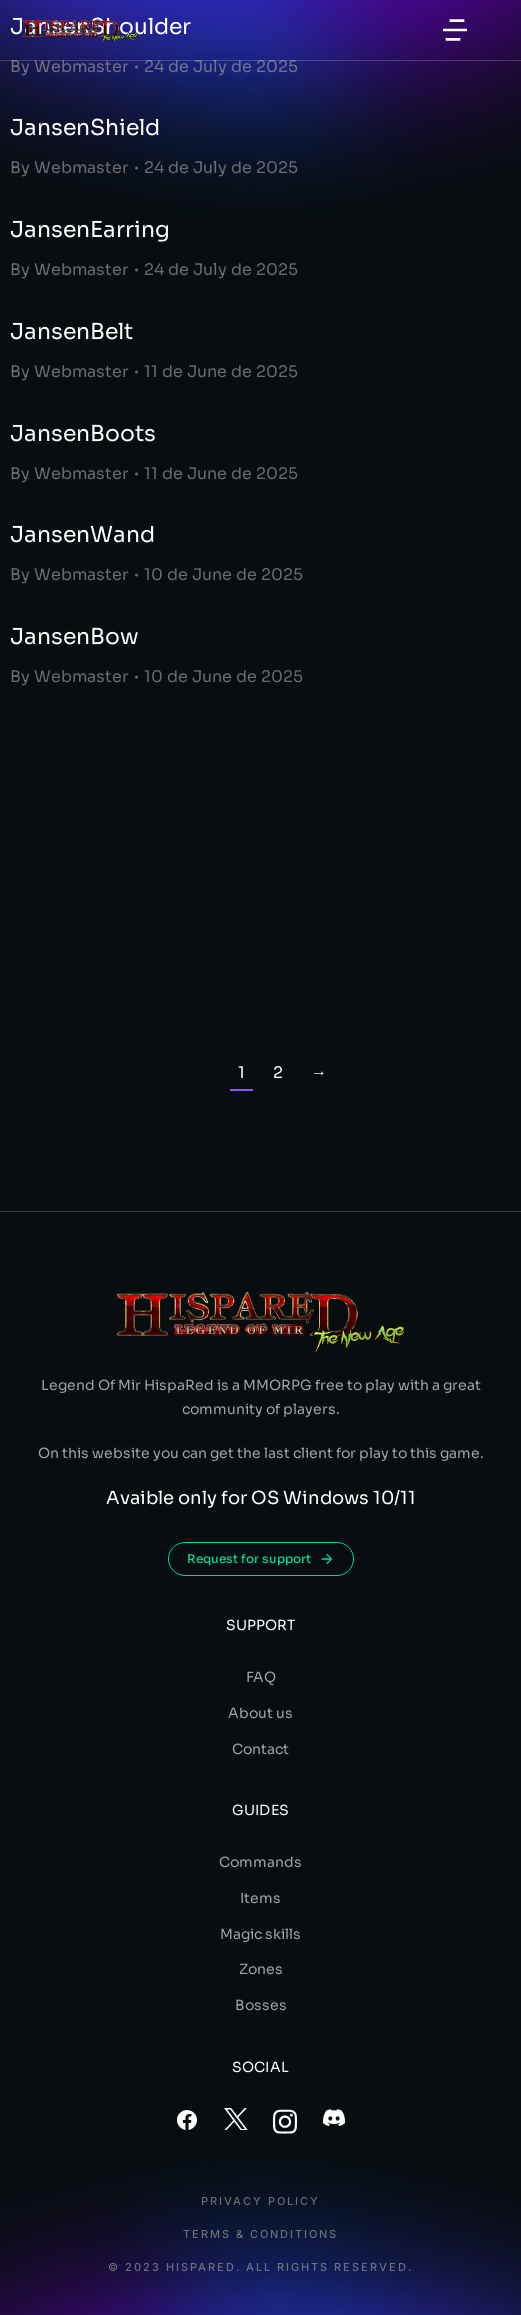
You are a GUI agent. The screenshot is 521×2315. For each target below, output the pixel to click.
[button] (455, 30)
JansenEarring (90, 229)
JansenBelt (71, 331)
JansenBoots (83, 433)
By (69, 66)
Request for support (261, 1559)
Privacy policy (260, 2201)
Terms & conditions (260, 2234)
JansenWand (82, 534)
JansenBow (74, 636)
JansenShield (85, 127)
